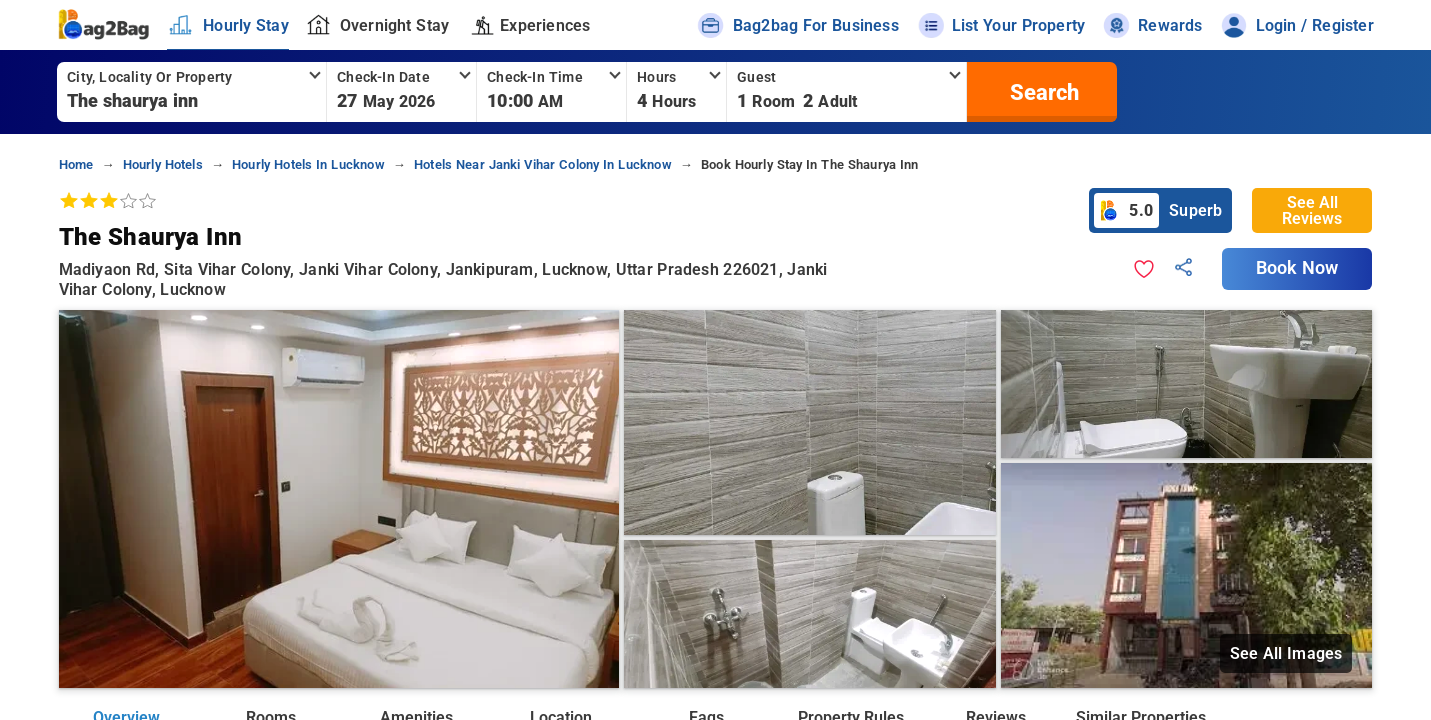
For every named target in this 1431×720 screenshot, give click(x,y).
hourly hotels (163, 164)
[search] (1042, 92)
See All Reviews (1312, 210)
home (76, 164)
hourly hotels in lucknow (308, 164)
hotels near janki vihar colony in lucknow (543, 164)
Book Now (1297, 268)
